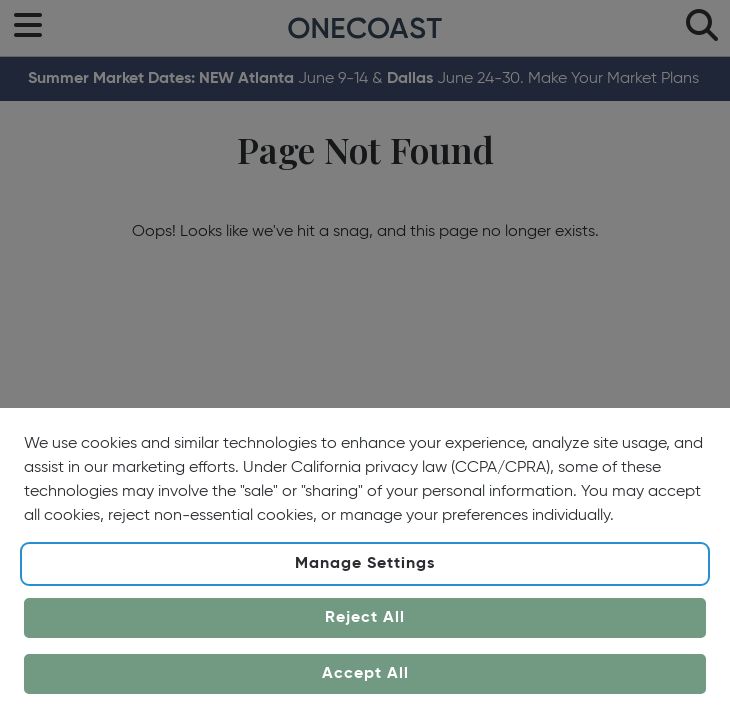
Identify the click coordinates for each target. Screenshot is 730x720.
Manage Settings (365, 564)
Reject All (365, 618)
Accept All (365, 674)
